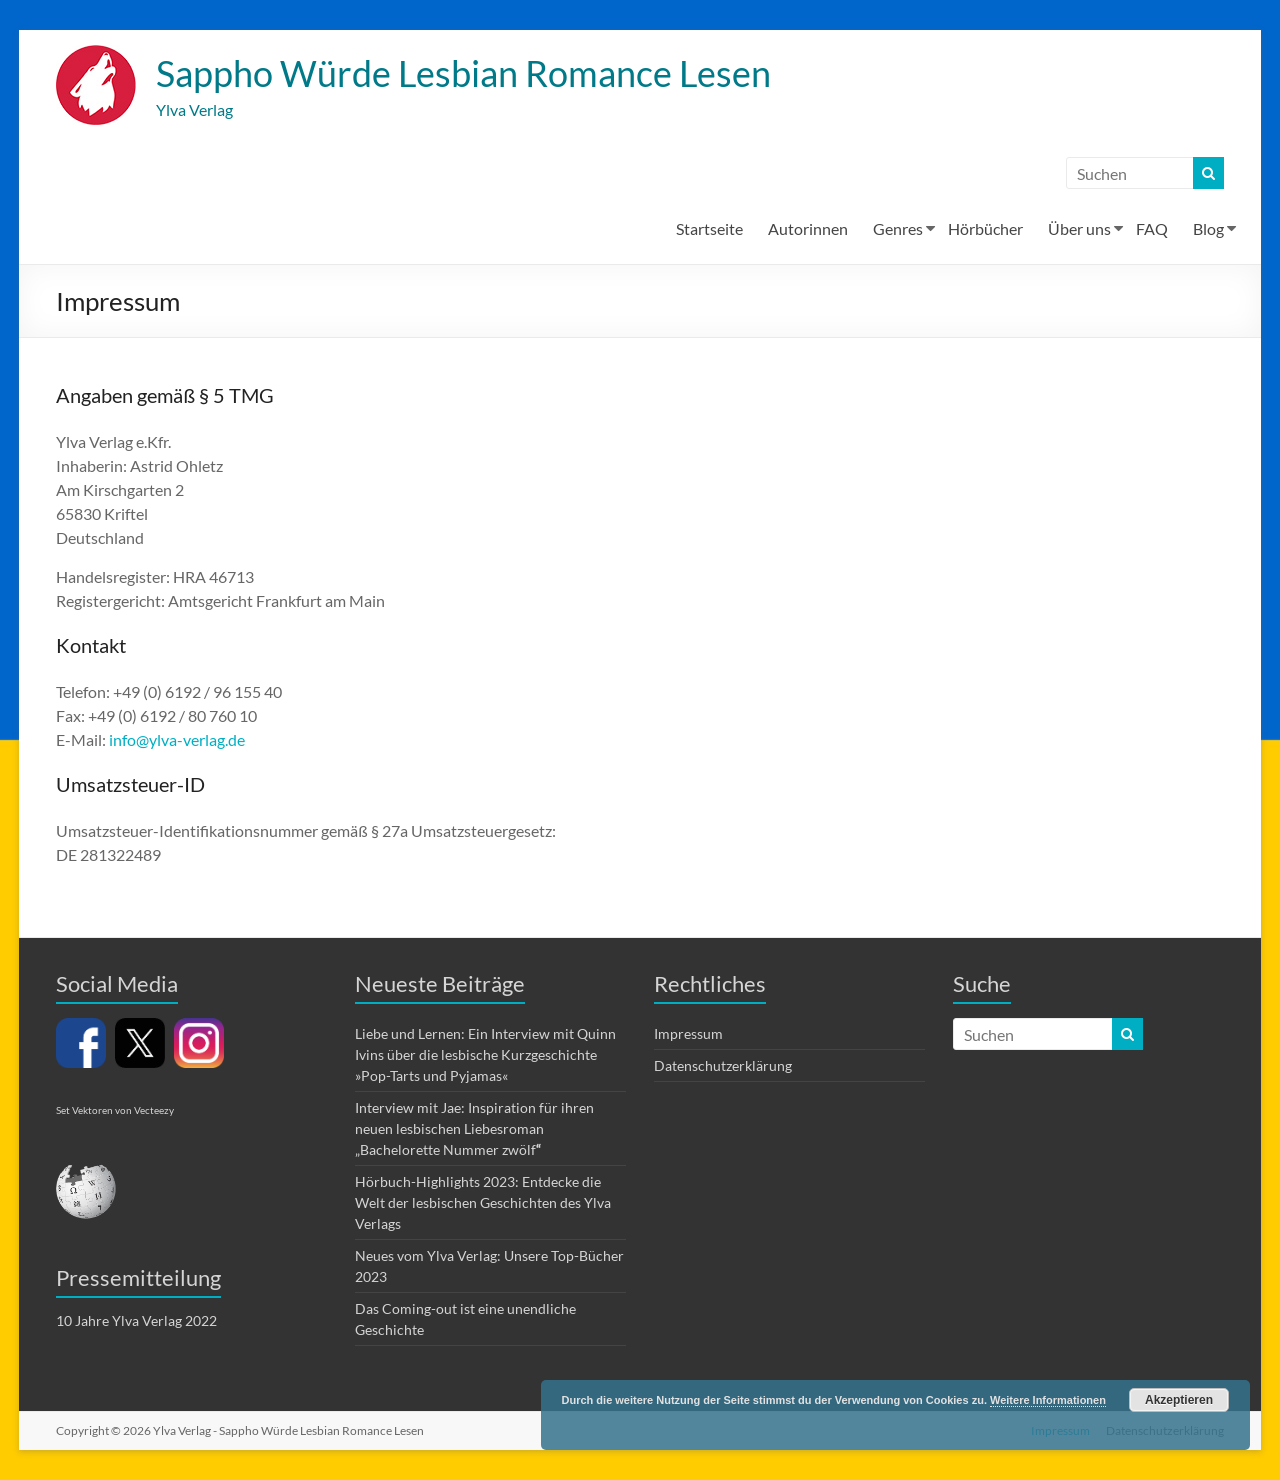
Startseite (709, 228)
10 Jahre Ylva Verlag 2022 (136, 1320)
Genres (898, 228)
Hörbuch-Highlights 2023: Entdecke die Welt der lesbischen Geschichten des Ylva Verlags (483, 1202)
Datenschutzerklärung (723, 1065)
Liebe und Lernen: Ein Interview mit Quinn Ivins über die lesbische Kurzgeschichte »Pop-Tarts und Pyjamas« (485, 1054)
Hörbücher (985, 228)
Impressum (688, 1033)
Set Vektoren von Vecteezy (115, 1110)
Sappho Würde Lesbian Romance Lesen (463, 73)
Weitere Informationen (1048, 1400)
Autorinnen (808, 228)
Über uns (1079, 228)
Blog (1208, 228)
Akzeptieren (1179, 1400)
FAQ (1152, 228)
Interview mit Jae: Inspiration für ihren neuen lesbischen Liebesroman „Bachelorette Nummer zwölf (474, 1128)
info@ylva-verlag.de (177, 739)
